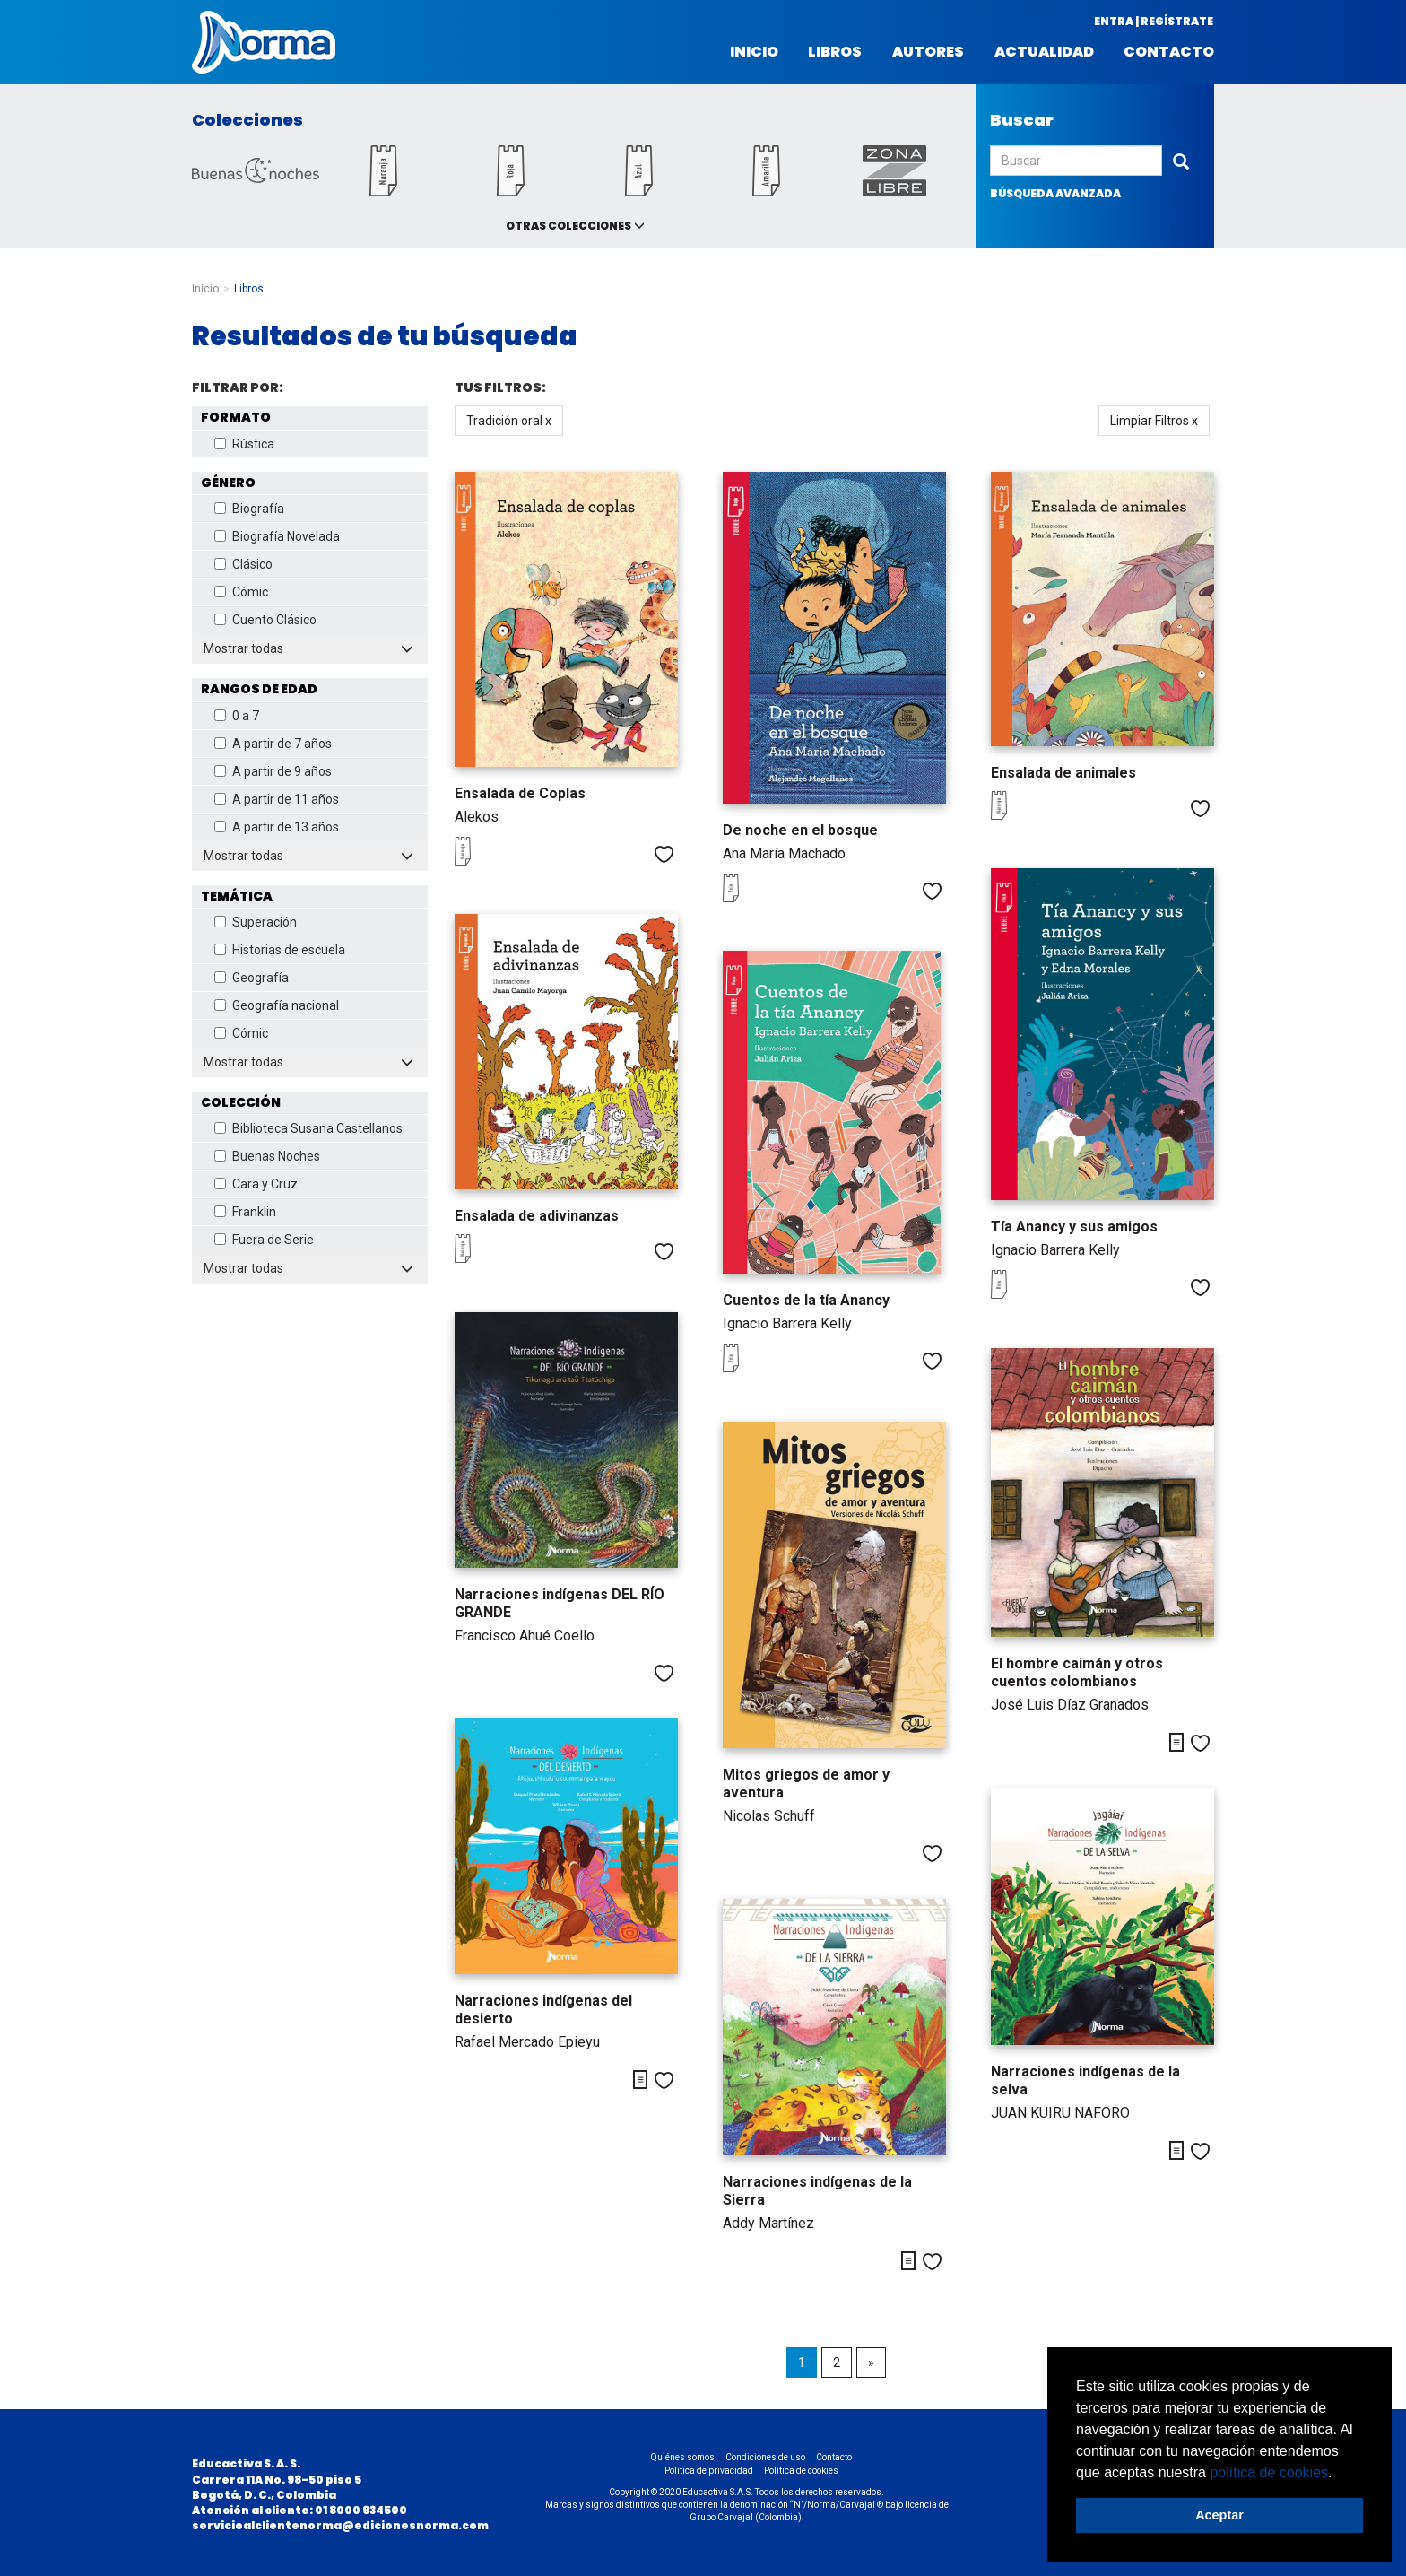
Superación (255, 922)
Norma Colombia (263, 42)
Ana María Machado (784, 853)
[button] (1338, 2473)
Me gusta (664, 854)
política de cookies (1269, 2472)
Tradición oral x (508, 420)
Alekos (477, 816)
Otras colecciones (568, 225)
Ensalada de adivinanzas (537, 1215)
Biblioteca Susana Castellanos (308, 1128)
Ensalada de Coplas (520, 793)
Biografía (249, 508)
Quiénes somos (683, 2457)
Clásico (243, 564)
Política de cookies (801, 2471)
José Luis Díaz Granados (1070, 1704)
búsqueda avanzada (1055, 193)
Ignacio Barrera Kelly (1055, 1249)
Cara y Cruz (256, 1184)
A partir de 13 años (276, 827)
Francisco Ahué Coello (525, 1635)
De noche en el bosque (800, 830)
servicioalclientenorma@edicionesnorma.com (340, 2525)
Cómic (241, 592)
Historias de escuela (279, 950)
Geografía (251, 977)
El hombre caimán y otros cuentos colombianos (1077, 1672)
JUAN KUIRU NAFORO (1060, 2112)
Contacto (1169, 52)
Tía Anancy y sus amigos (1074, 1226)
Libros (835, 52)
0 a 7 (236, 716)
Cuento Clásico (265, 620)
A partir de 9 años (273, 771)
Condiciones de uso (765, 2457)
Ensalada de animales (1063, 772)
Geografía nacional (276, 1005)
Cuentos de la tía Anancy (806, 1300)
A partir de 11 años (276, 799)
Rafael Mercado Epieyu (527, 2041)
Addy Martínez (768, 2223)
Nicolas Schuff (769, 1815)
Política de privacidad (708, 2471)
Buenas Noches (267, 1156)
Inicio (754, 52)
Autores (928, 52)
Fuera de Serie (264, 1239)
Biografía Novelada (277, 536)
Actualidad (1044, 52)
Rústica (244, 444)
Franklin (245, 1212)
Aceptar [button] (1219, 2515)
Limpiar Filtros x (1154, 420)
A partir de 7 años (273, 743)
